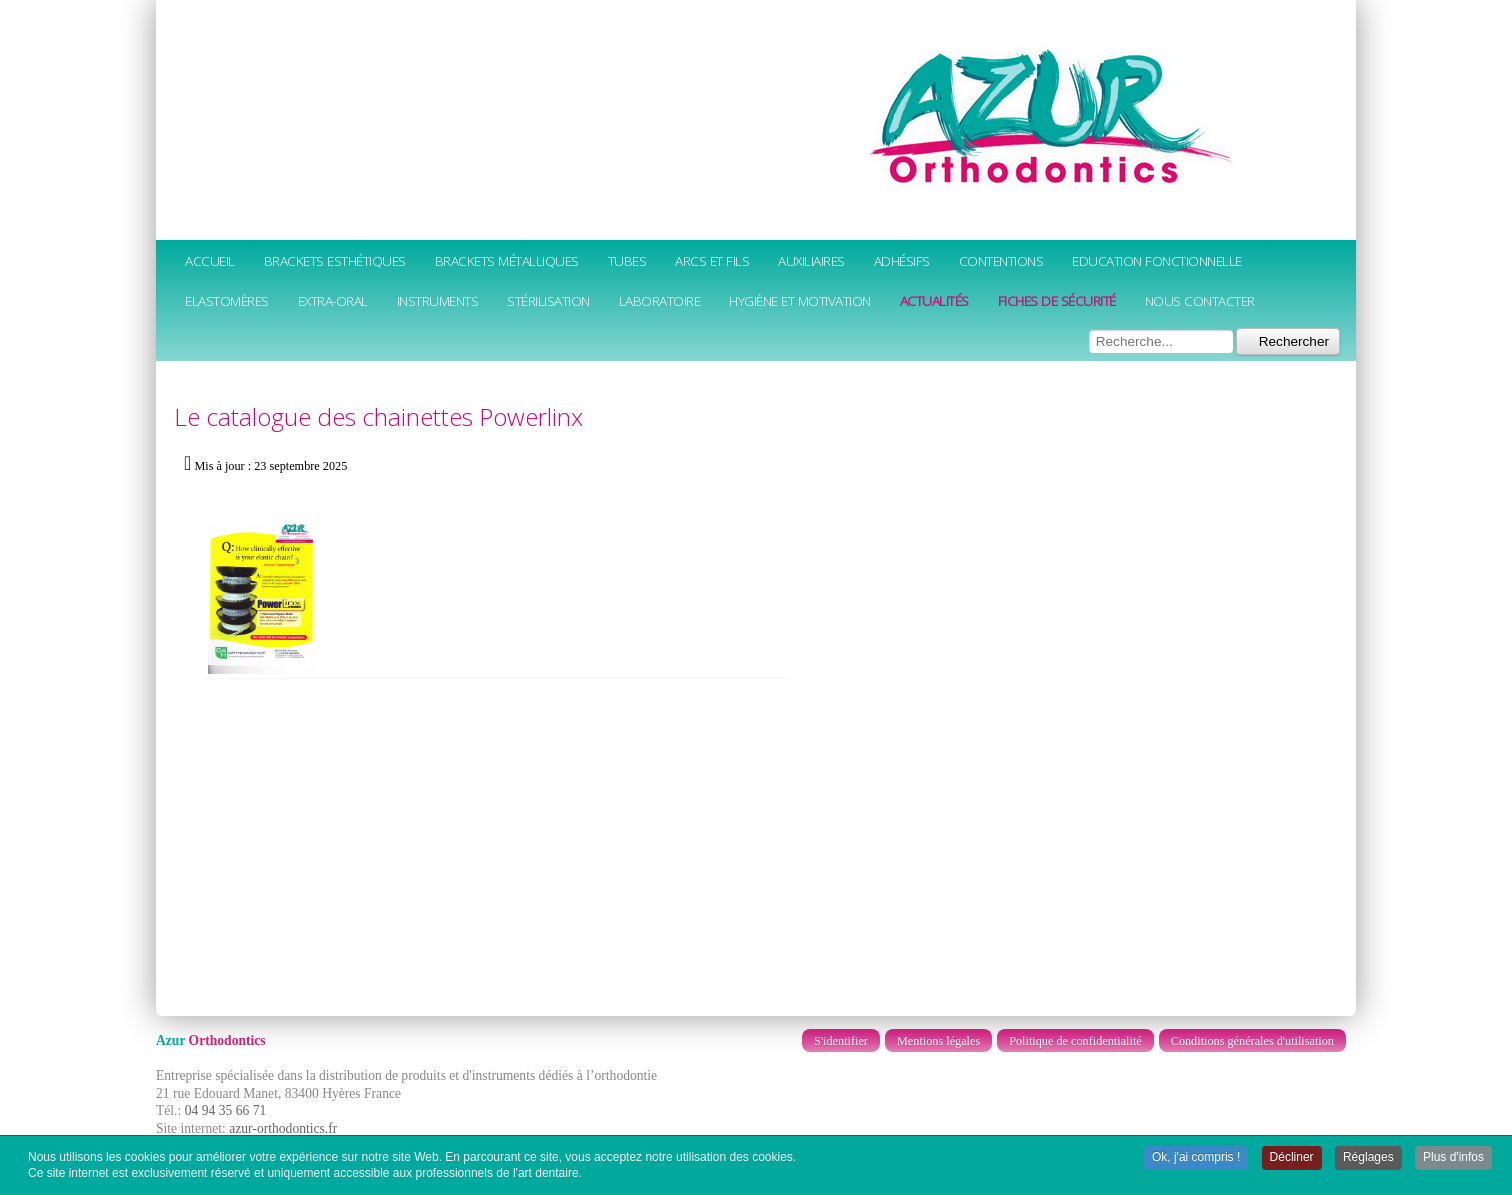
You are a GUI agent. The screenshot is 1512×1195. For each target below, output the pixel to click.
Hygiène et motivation (800, 300)
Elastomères (227, 300)
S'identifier (841, 1041)
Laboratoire (660, 300)
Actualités (934, 300)
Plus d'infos (1453, 1158)
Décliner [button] (1292, 1158)
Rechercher (1288, 341)
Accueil (210, 260)
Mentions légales (938, 1041)
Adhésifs (902, 260)
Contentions (1001, 260)
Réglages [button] (1368, 1158)
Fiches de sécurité (1057, 300)
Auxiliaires (811, 260)
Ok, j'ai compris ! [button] (1196, 1158)
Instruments (438, 300)
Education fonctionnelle (1157, 260)
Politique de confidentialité (1075, 1041)
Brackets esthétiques (335, 260)
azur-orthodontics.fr (283, 1128)
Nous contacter (1200, 300)
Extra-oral (333, 300)
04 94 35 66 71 (226, 1110)
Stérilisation (548, 300)
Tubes (627, 260)
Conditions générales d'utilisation (1252, 1041)
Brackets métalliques (507, 260)
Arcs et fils (712, 260)
